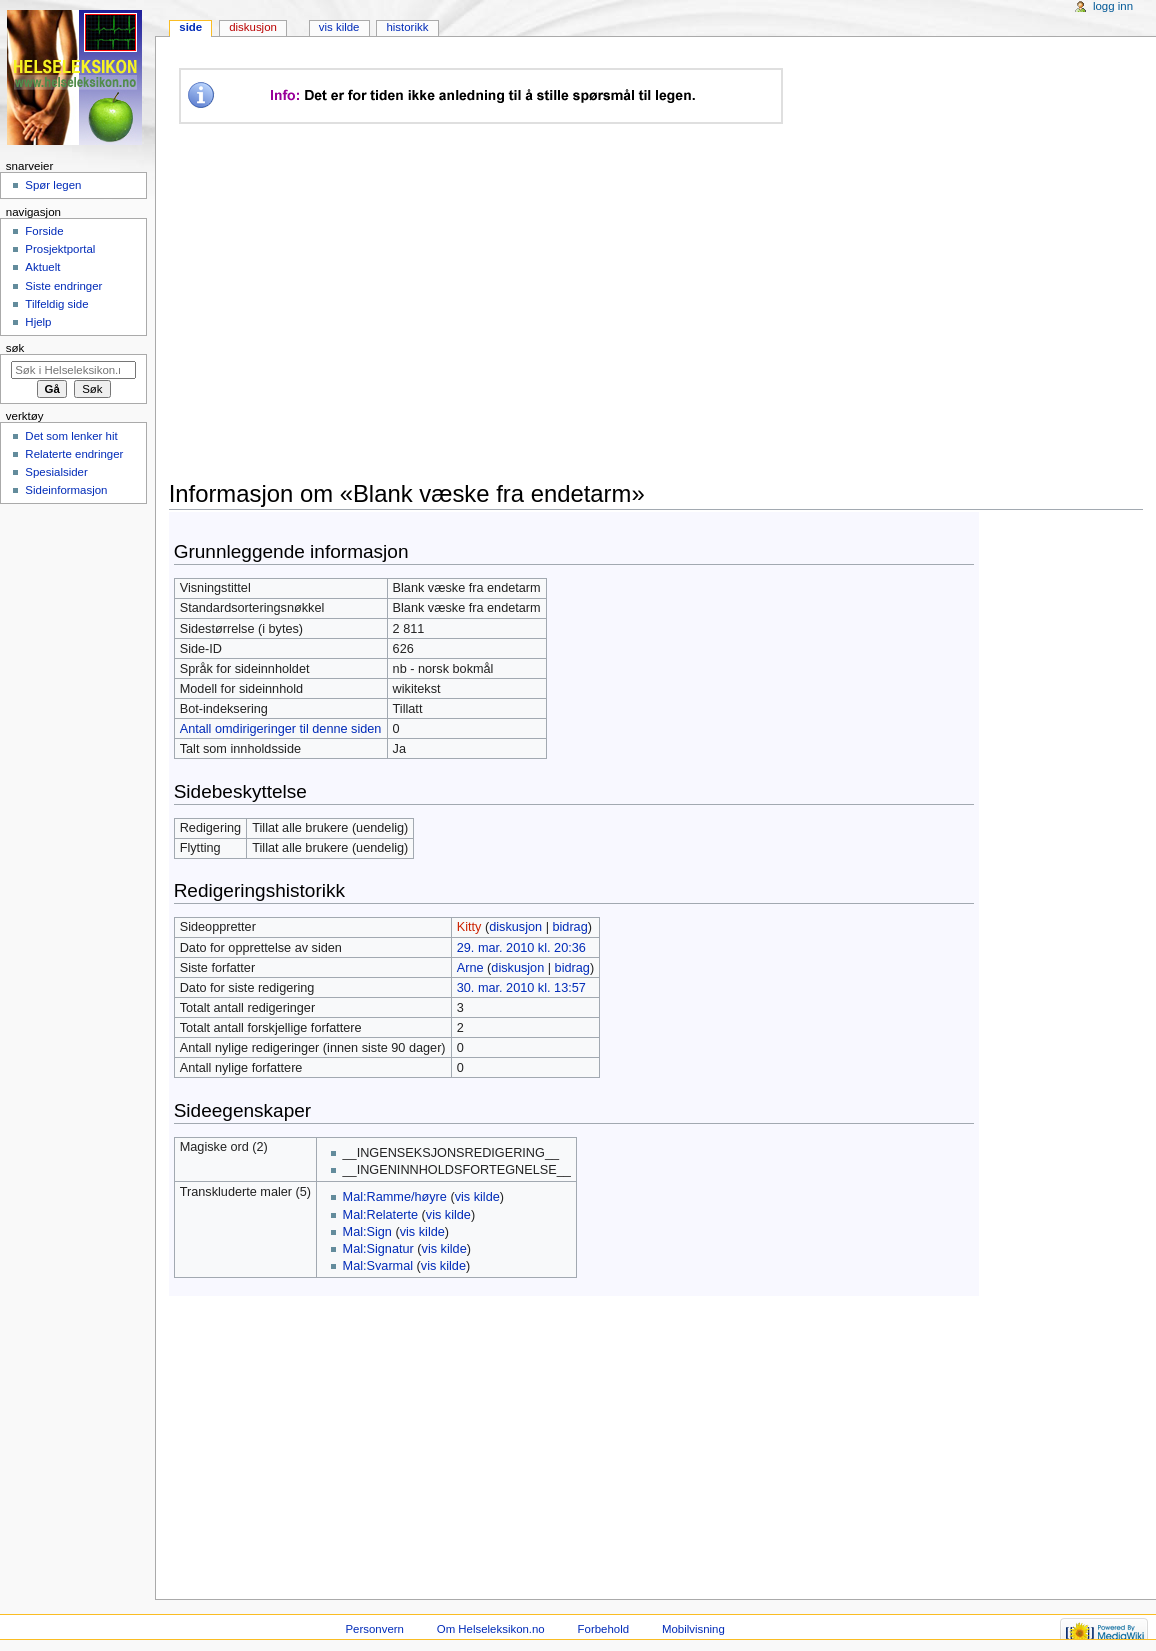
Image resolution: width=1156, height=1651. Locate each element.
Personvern (375, 1629)
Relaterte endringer (74, 454)
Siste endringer (63, 286)
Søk (15, 348)
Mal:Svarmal (378, 1266)
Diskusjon (253, 27)
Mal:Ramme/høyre (395, 1197)
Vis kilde (339, 27)
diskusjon (515, 927)
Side (190, 27)
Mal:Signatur (378, 1249)
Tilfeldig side (56, 304)
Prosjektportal (60, 249)
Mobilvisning (693, 1629)
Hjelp (38, 322)
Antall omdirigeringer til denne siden (281, 729)
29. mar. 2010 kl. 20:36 (521, 948)
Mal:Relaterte (380, 1215)
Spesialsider (56, 472)
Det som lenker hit (71, 436)
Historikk (407, 27)
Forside (44, 231)
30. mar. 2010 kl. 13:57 (521, 988)
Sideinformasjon (66, 490)
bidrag (569, 927)
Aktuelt (42, 267)
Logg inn (1113, 6)
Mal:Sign (367, 1232)
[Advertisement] (544, 302)
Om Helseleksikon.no (491, 1629)
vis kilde (477, 1197)
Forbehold (603, 1629)
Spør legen (53, 185)
